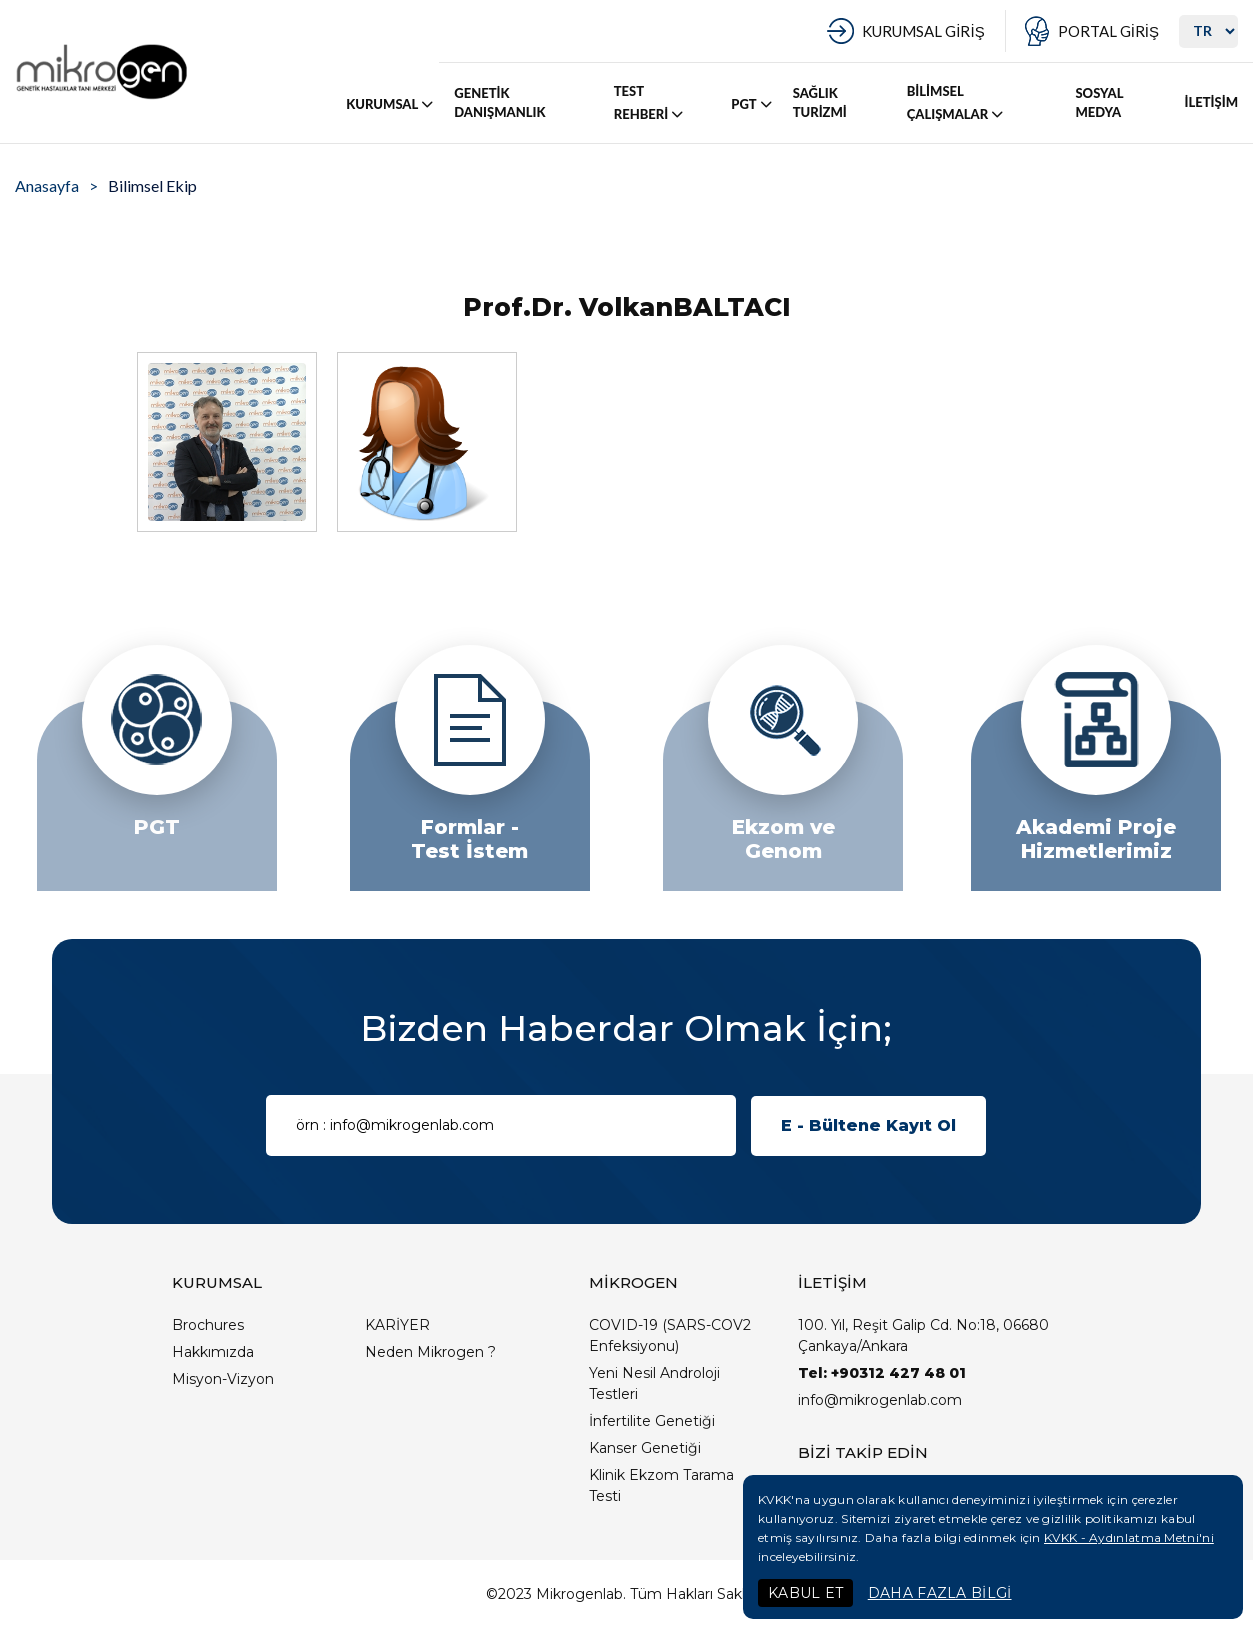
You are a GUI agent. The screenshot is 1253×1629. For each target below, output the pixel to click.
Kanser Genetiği (645, 1448)
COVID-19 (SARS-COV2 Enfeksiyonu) (670, 1335)
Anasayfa (47, 185)
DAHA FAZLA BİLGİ (940, 1593)
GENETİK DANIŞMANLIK (499, 103)
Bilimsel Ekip (152, 185)
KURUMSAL (391, 104)
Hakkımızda (213, 1352)
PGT (752, 104)
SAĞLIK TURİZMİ (820, 103)
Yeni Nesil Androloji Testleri (654, 1383)
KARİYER (397, 1325)
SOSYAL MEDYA (1099, 103)
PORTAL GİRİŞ (1108, 31)
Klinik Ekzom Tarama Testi (661, 1485)
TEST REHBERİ (650, 103)
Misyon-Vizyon (223, 1379)
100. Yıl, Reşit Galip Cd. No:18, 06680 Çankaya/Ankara (923, 1335)
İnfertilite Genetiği (652, 1421)
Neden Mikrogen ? (430, 1352)
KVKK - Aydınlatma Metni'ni (1129, 1537)
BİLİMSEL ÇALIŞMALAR (956, 103)
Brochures (208, 1325)
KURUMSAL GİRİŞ (923, 31)
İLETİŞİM (1211, 102)
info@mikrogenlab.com (880, 1400)
